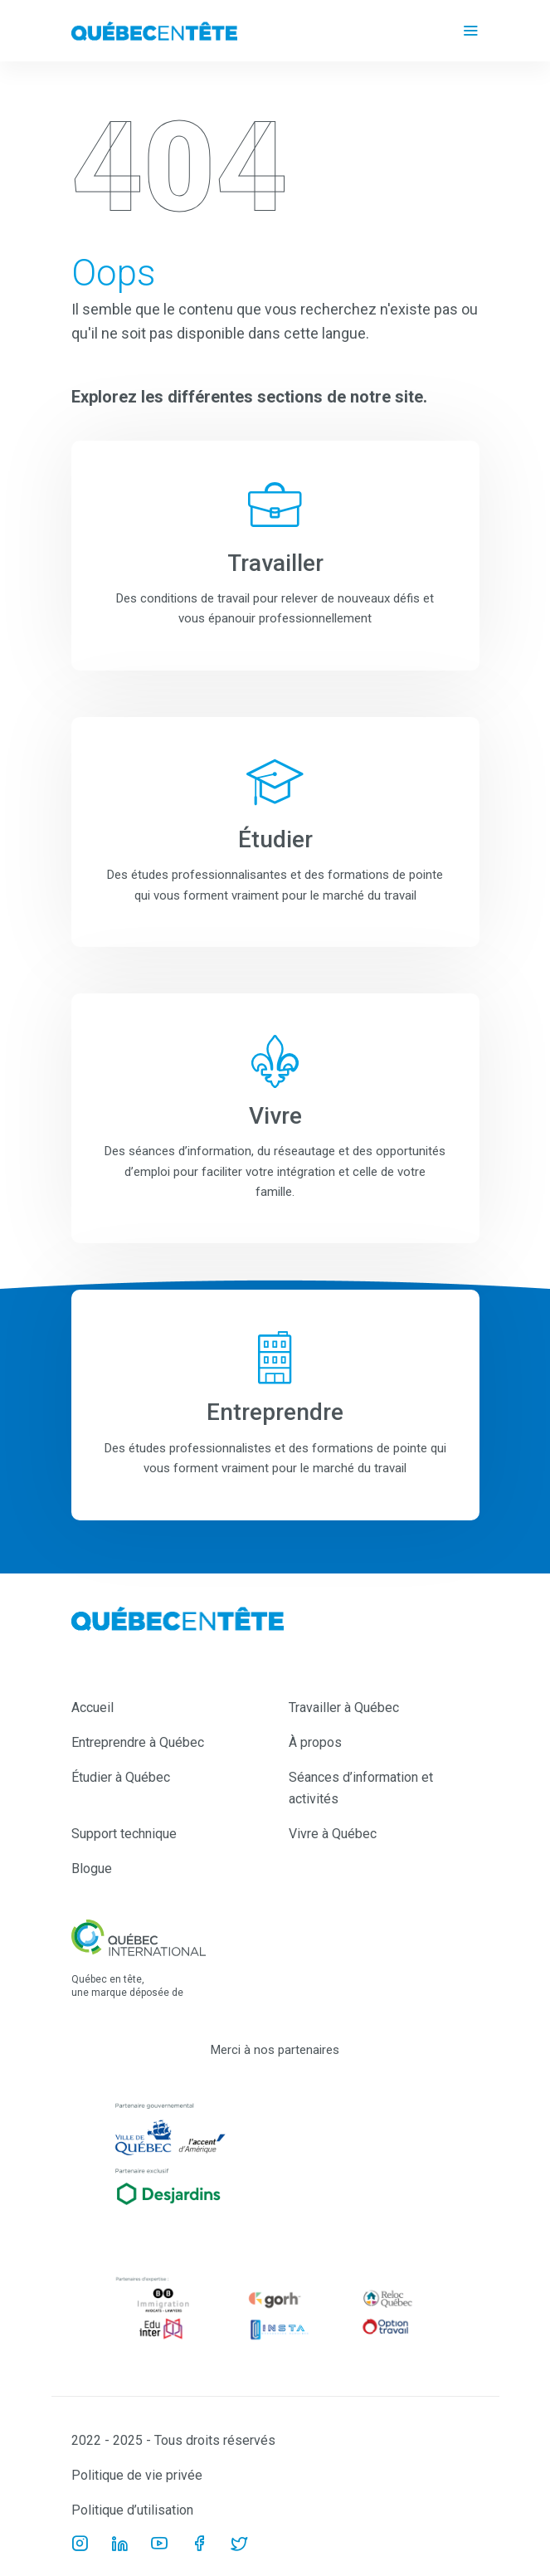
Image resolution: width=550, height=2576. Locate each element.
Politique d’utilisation (132, 2510)
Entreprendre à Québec (137, 1742)
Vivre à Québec (333, 1834)
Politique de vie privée (136, 2475)
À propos (315, 1742)
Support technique (124, 1834)
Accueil (92, 1707)
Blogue (91, 1868)
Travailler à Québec (344, 1707)
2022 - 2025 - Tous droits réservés (173, 2440)
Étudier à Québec (120, 1777)
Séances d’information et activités (361, 1788)
